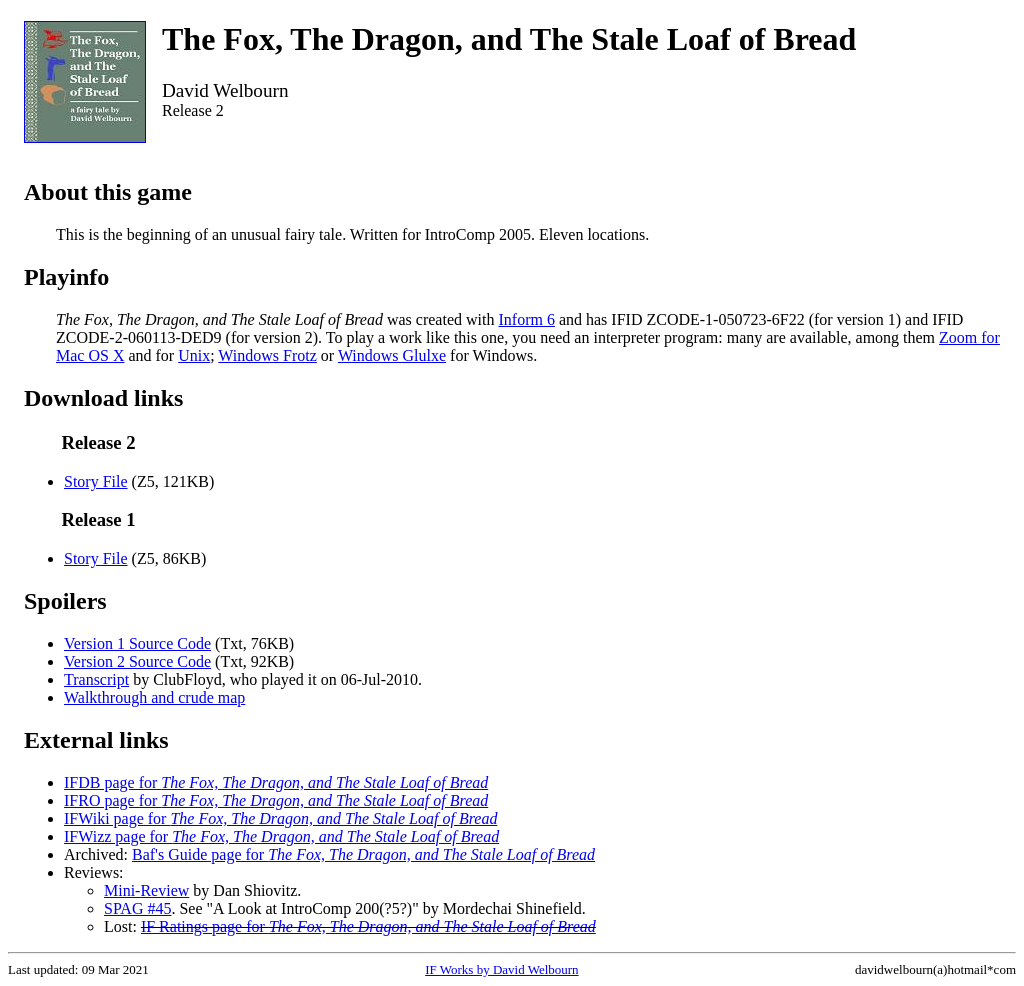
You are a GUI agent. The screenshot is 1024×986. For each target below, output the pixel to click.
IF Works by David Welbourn (501, 969)
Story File (96, 481)
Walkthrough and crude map (154, 697)
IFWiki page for (280, 818)
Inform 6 (526, 319)
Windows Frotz (267, 355)
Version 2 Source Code (137, 661)
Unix (194, 355)
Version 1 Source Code (137, 643)
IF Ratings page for (368, 926)
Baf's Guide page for (363, 854)
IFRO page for (276, 800)
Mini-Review (146, 890)
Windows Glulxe (392, 355)
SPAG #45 (137, 908)
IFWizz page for (281, 836)
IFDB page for (276, 782)
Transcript (96, 679)
